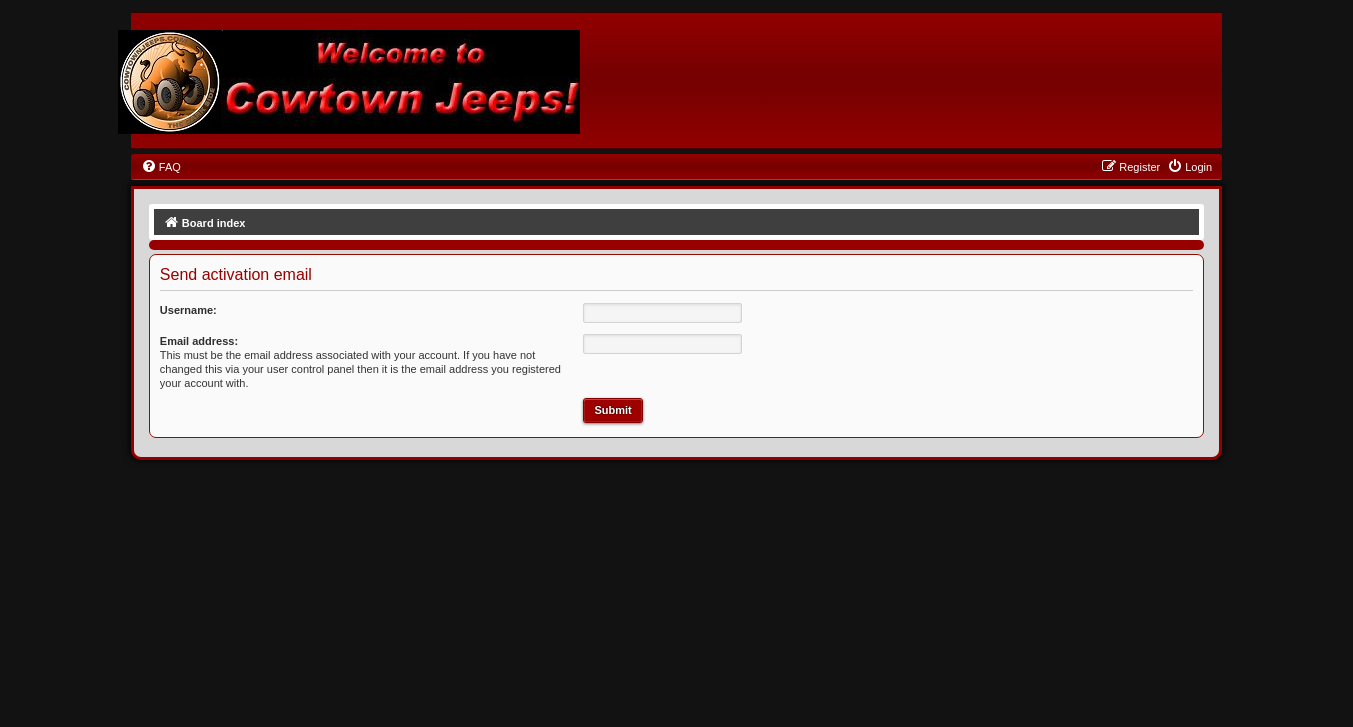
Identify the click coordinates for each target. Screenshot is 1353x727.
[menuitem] (161, 167)
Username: (188, 310)
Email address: (199, 341)
